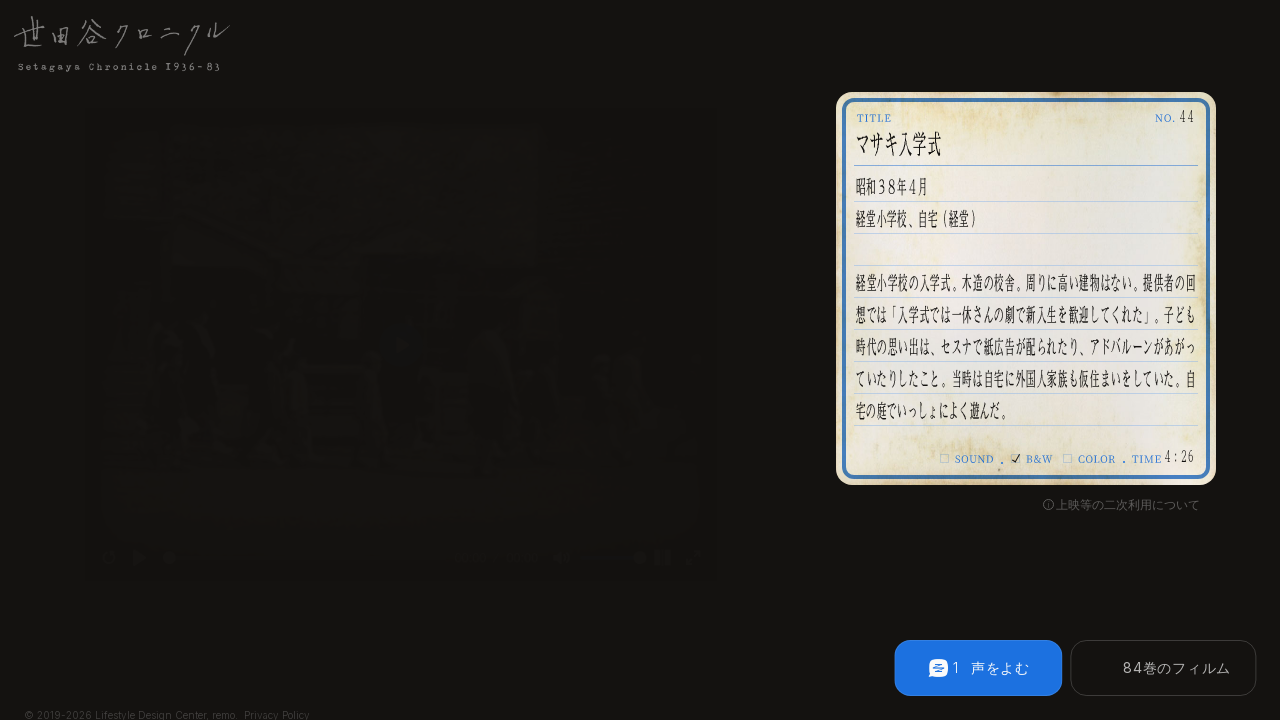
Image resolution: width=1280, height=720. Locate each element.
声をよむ (1000, 667)
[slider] (294, 581)
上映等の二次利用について (1128, 505)
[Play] (111, 581)
